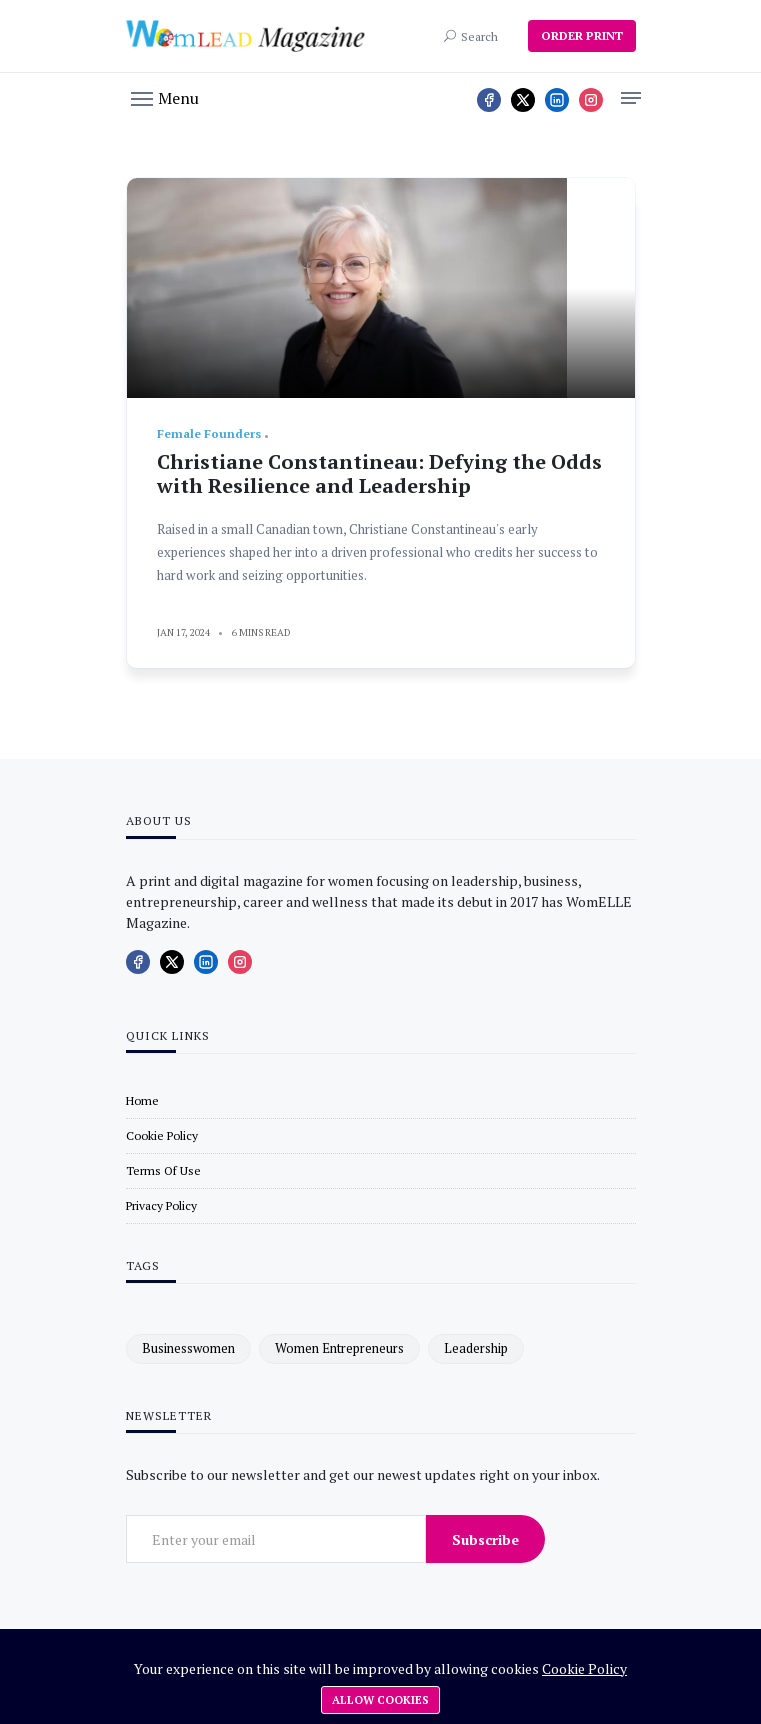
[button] (165, 97)
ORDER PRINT (582, 35)
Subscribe (485, 1539)
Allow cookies (380, 1700)
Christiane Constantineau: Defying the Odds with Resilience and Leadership (379, 473)
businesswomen (188, 1348)
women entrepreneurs (339, 1348)
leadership (476, 1348)
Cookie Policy (584, 1668)
